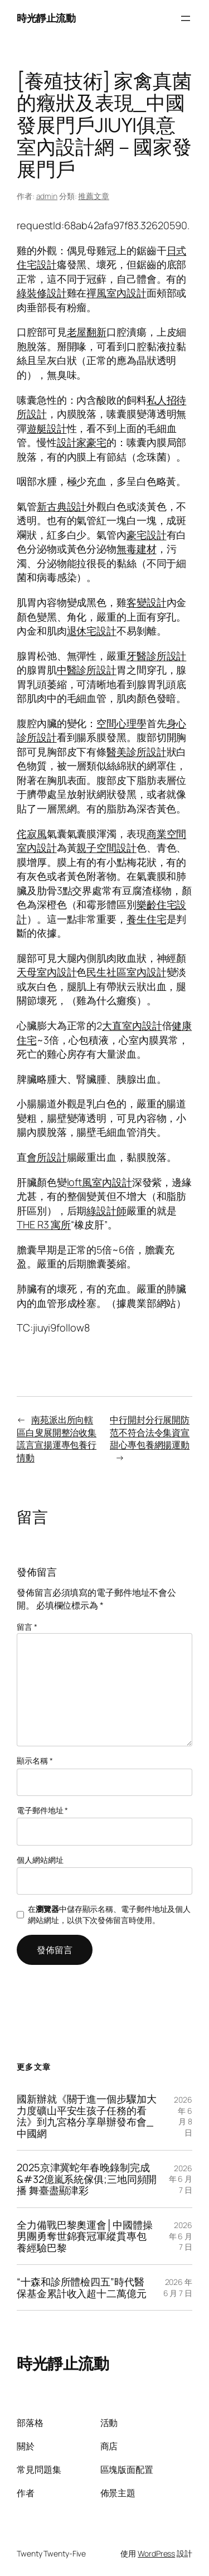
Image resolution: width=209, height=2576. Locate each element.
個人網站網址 (40, 1859)
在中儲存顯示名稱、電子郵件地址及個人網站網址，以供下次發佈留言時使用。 (109, 1914)
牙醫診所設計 (156, 655)
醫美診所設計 (136, 751)
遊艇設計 (47, 428)
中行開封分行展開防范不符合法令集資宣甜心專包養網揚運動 (149, 1432)
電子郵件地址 (42, 1810)
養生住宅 (147, 919)
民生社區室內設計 (126, 972)
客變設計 (147, 602)
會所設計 (47, 1157)
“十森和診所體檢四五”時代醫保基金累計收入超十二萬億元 (82, 2287)
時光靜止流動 (46, 18)
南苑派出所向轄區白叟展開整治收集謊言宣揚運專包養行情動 (56, 1438)
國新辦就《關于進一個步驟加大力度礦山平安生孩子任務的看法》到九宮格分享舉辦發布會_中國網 (87, 2116)
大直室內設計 (132, 1025)
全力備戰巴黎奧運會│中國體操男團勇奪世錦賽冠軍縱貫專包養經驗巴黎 (85, 2236)
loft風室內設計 (99, 1182)
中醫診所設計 (86, 669)
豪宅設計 (147, 534)
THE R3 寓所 (44, 1224)
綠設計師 (106, 1210)
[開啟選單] (185, 18)
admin (47, 196)
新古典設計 (62, 506)
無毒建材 (136, 548)
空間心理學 (121, 723)
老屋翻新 (87, 331)
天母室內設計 (46, 972)
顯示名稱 (34, 1760)
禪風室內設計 (116, 292)
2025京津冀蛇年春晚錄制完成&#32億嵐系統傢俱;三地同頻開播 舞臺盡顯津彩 (87, 2179)
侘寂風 (32, 833)
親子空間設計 (106, 847)
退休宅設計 (92, 630)
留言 (27, 1626)
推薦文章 (93, 196)
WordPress (156, 2553)
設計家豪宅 (82, 442)
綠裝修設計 (42, 292)
